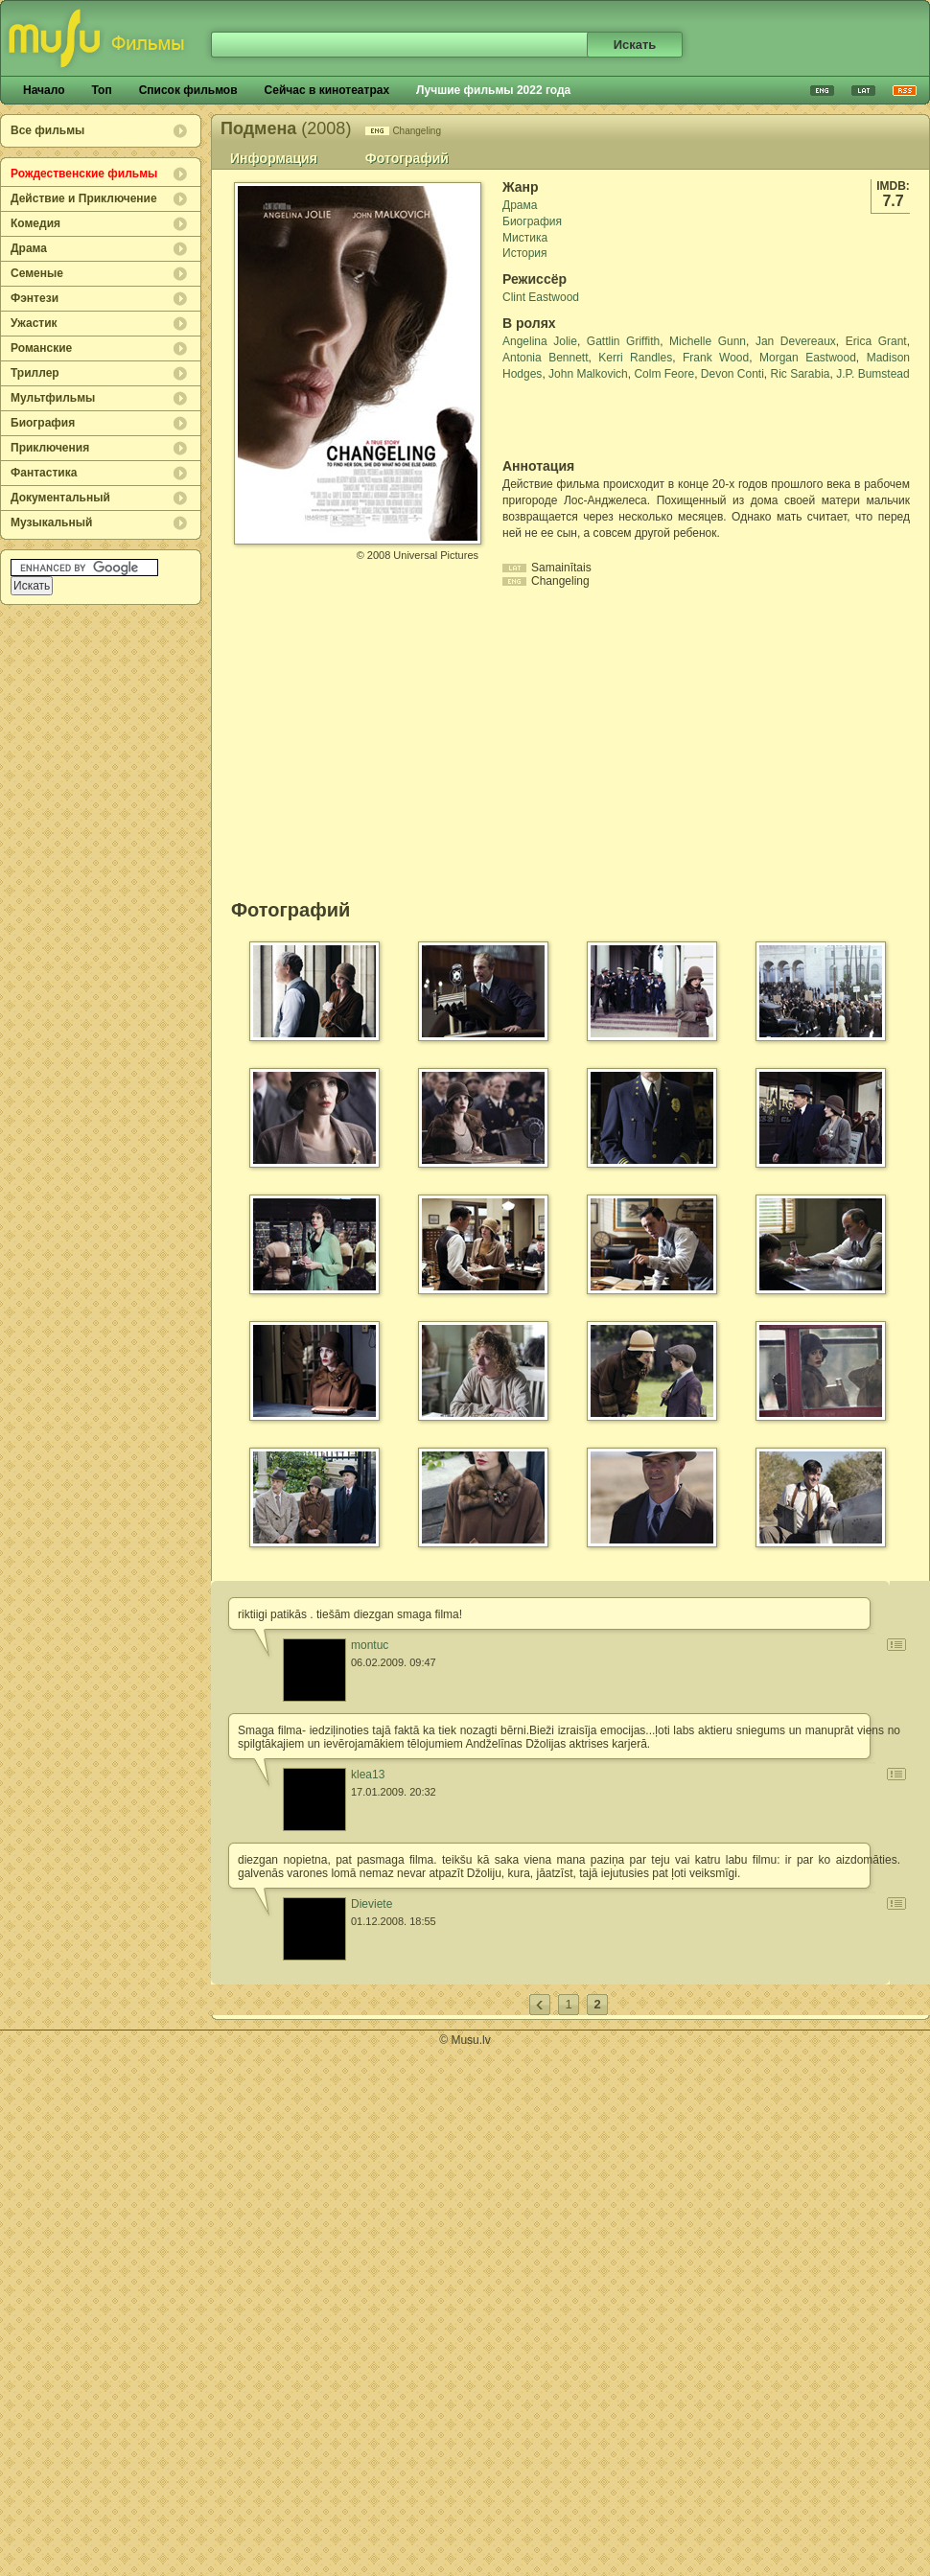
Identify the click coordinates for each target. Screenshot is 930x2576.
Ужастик (34, 323)
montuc (369, 1645)
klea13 (367, 1774)
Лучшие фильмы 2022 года (493, 90)
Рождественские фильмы (84, 173)
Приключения (50, 447)
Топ (101, 90)
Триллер (35, 373)
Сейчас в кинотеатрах (327, 90)
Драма (29, 248)
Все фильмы (47, 130)
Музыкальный (51, 522)
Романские (41, 348)
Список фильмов (188, 90)
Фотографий (407, 158)
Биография (43, 422)
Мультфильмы (53, 398)
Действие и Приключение (84, 198)
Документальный (60, 497)
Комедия (35, 223)
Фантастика (44, 472)
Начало (43, 90)
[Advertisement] (614, 420)
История (524, 253)
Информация (273, 158)
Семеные (37, 273)
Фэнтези (34, 298)
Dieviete (371, 1904)
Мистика (524, 237)
